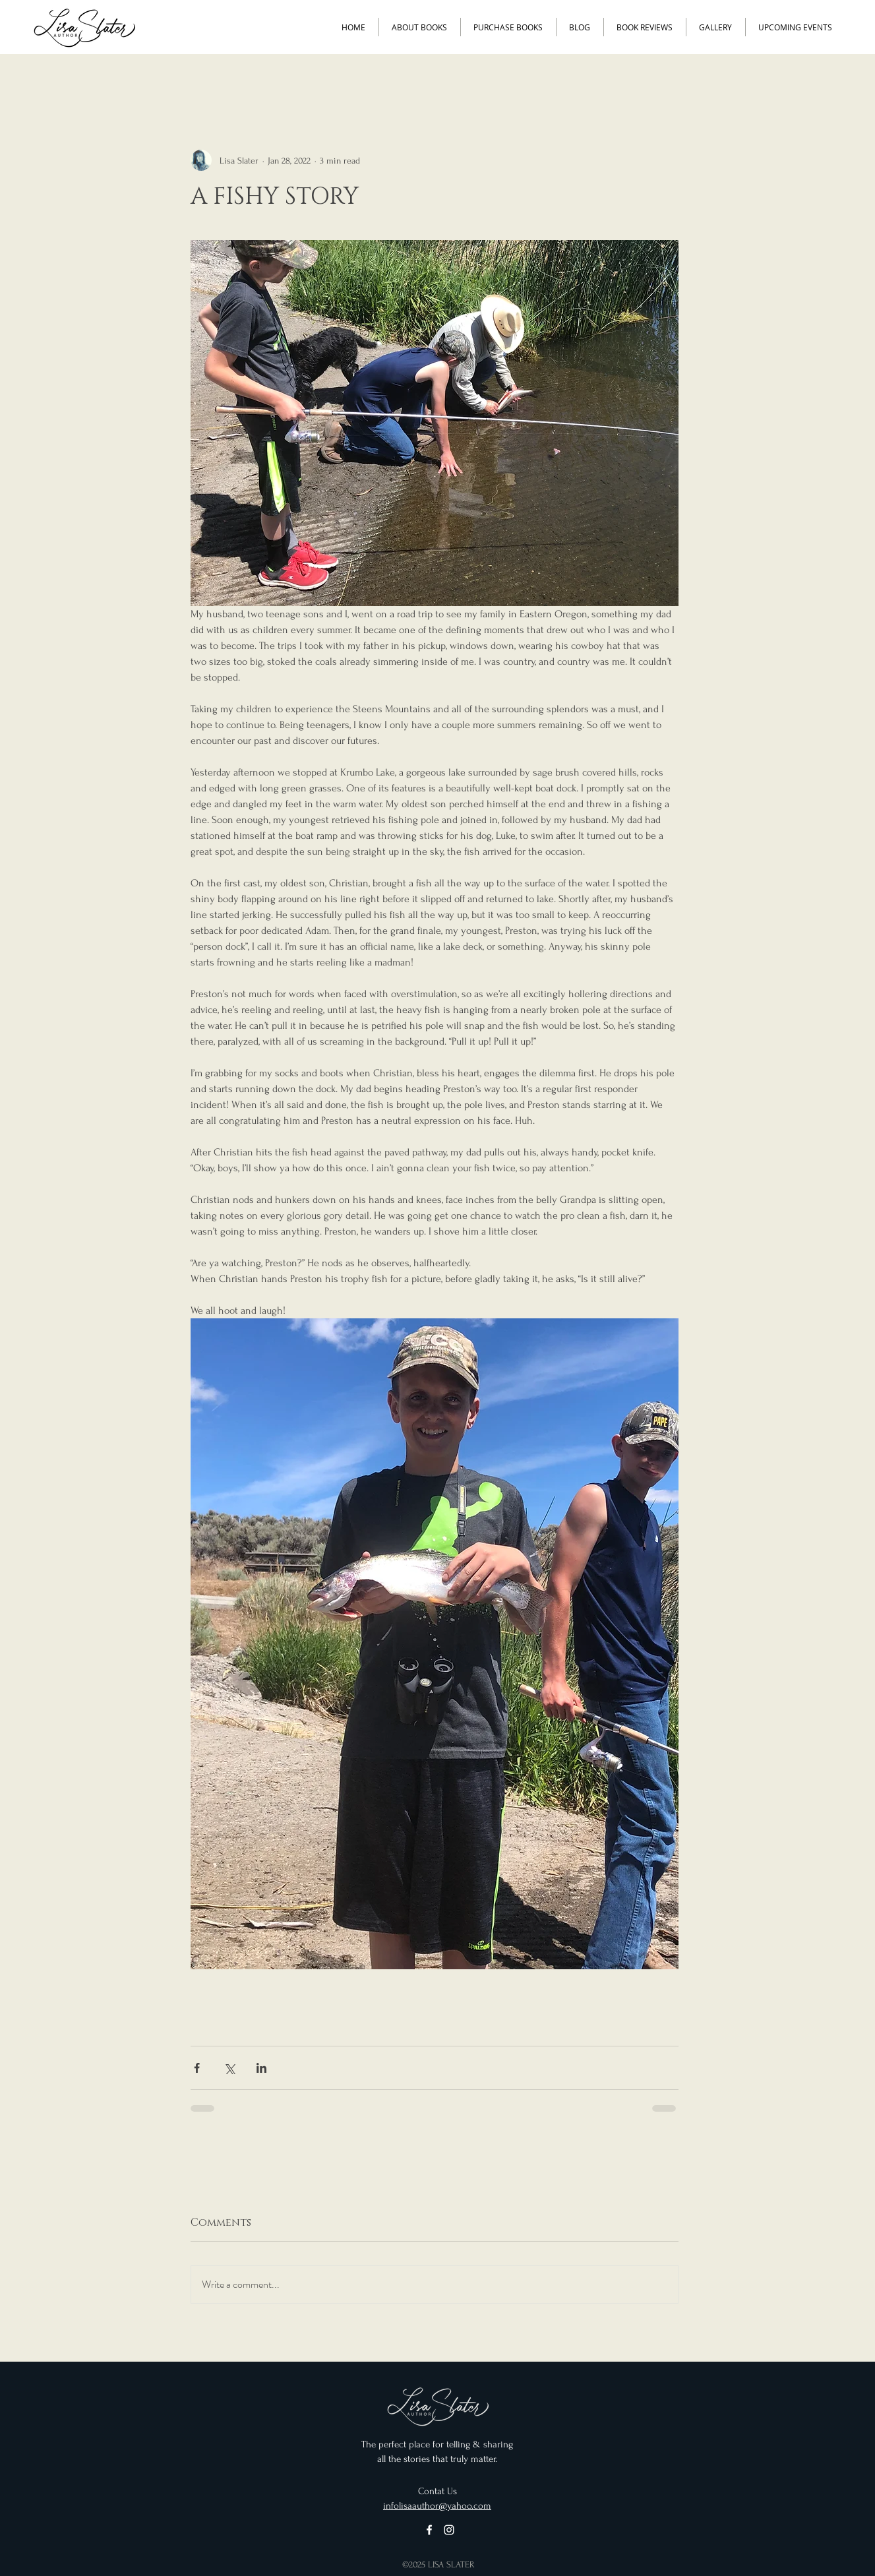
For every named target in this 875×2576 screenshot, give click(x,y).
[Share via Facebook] (197, 2068)
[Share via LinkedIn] (261, 2068)
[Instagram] (449, 2529)
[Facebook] (429, 2529)
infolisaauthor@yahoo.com (437, 2505)
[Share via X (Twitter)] (229, 2068)
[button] (419, 27)
